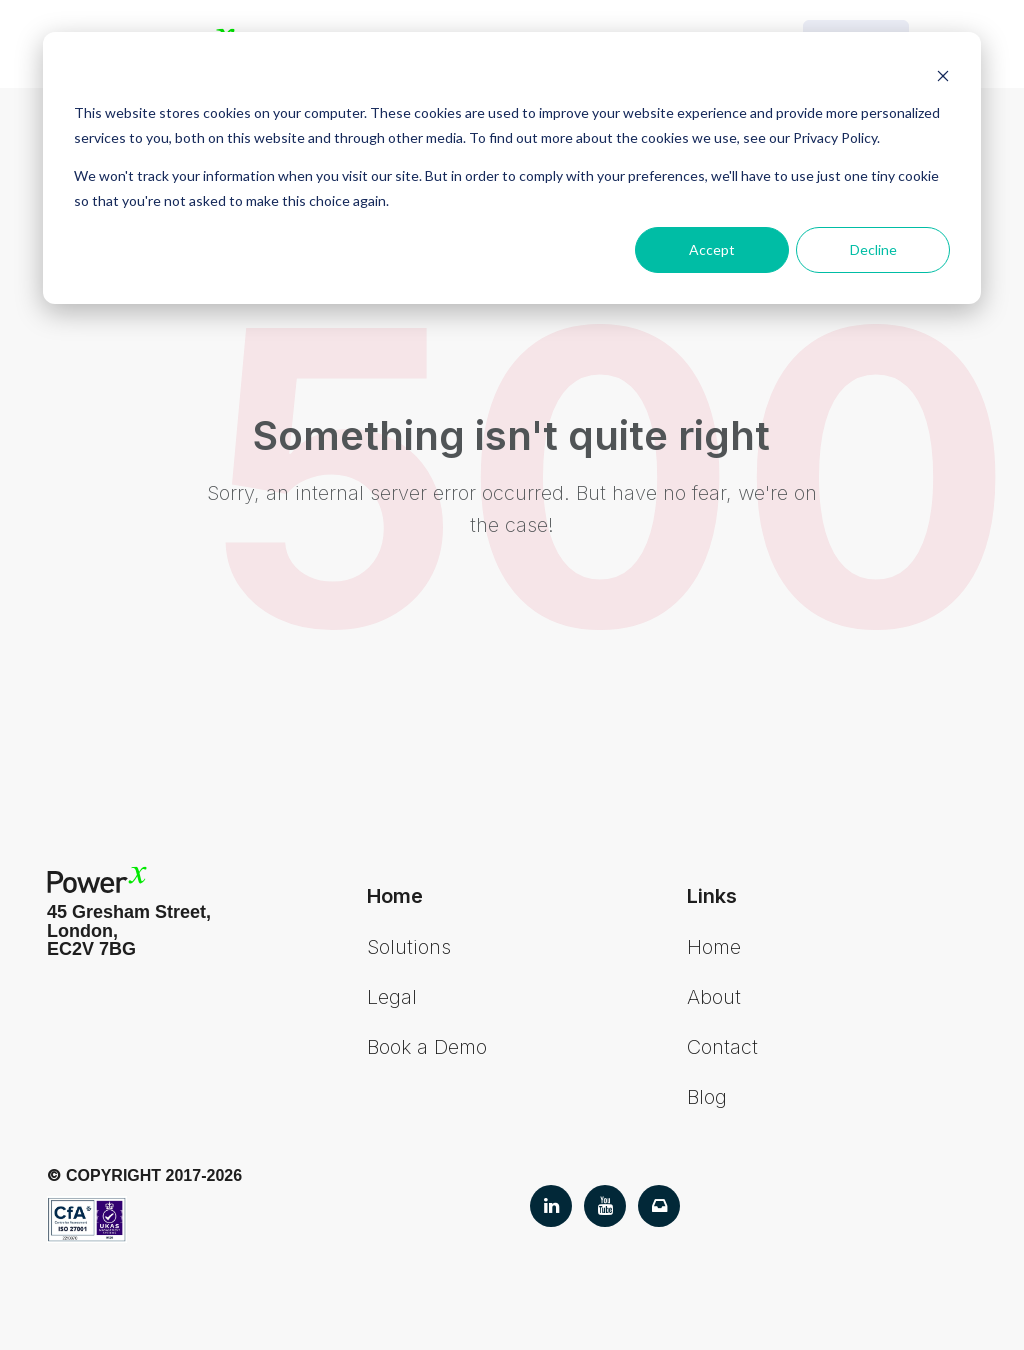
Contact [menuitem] (722, 1047)
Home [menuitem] (714, 947)
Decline (873, 249)
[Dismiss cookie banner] (943, 75)
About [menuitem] (714, 997)
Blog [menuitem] (707, 1097)
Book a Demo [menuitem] (427, 1047)
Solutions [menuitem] (409, 947)
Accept (712, 249)
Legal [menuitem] (392, 997)
